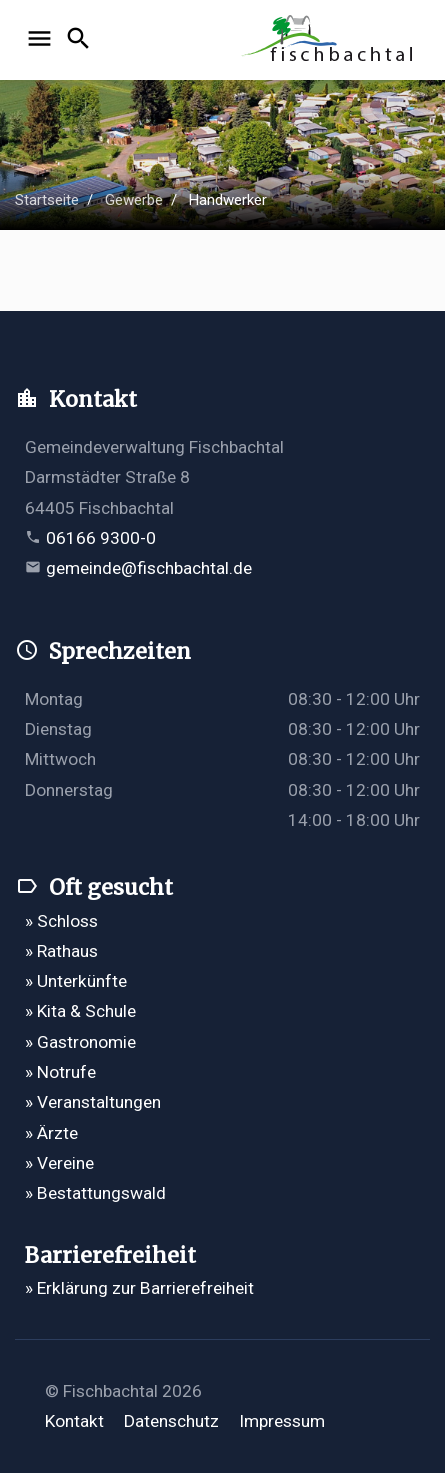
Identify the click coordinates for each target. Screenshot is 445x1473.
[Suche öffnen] (81, 40)
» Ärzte (51, 1133)
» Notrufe (60, 1072)
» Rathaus (61, 951)
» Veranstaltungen (93, 1102)
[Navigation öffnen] (42, 40)
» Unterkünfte (76, 981)
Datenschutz (171, 1421)
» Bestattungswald (95, 1193)
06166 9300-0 (101, 538)
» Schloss (61, 921)
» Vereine (59, 1163)
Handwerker (228, 200)
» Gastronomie (80, 1042)
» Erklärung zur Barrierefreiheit (139, 1288)
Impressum (282, 1421)
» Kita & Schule (80, 1011)
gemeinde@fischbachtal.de (149, 568)
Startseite (47, 200)
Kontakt (74, 1421)
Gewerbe (134, 200)
